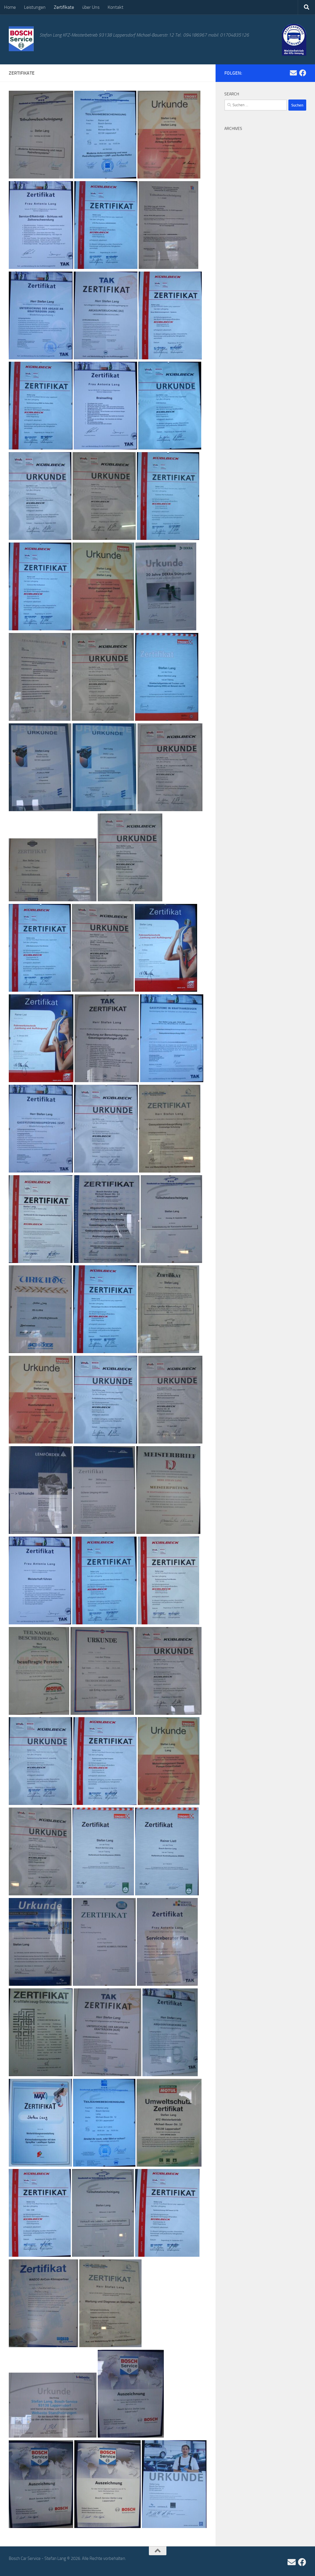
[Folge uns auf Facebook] (302, 72)
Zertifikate (64, 7)
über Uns (90, 7)
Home (10, 7)
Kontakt (115, 7)
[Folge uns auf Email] (293, 72)
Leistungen (35, 7)
